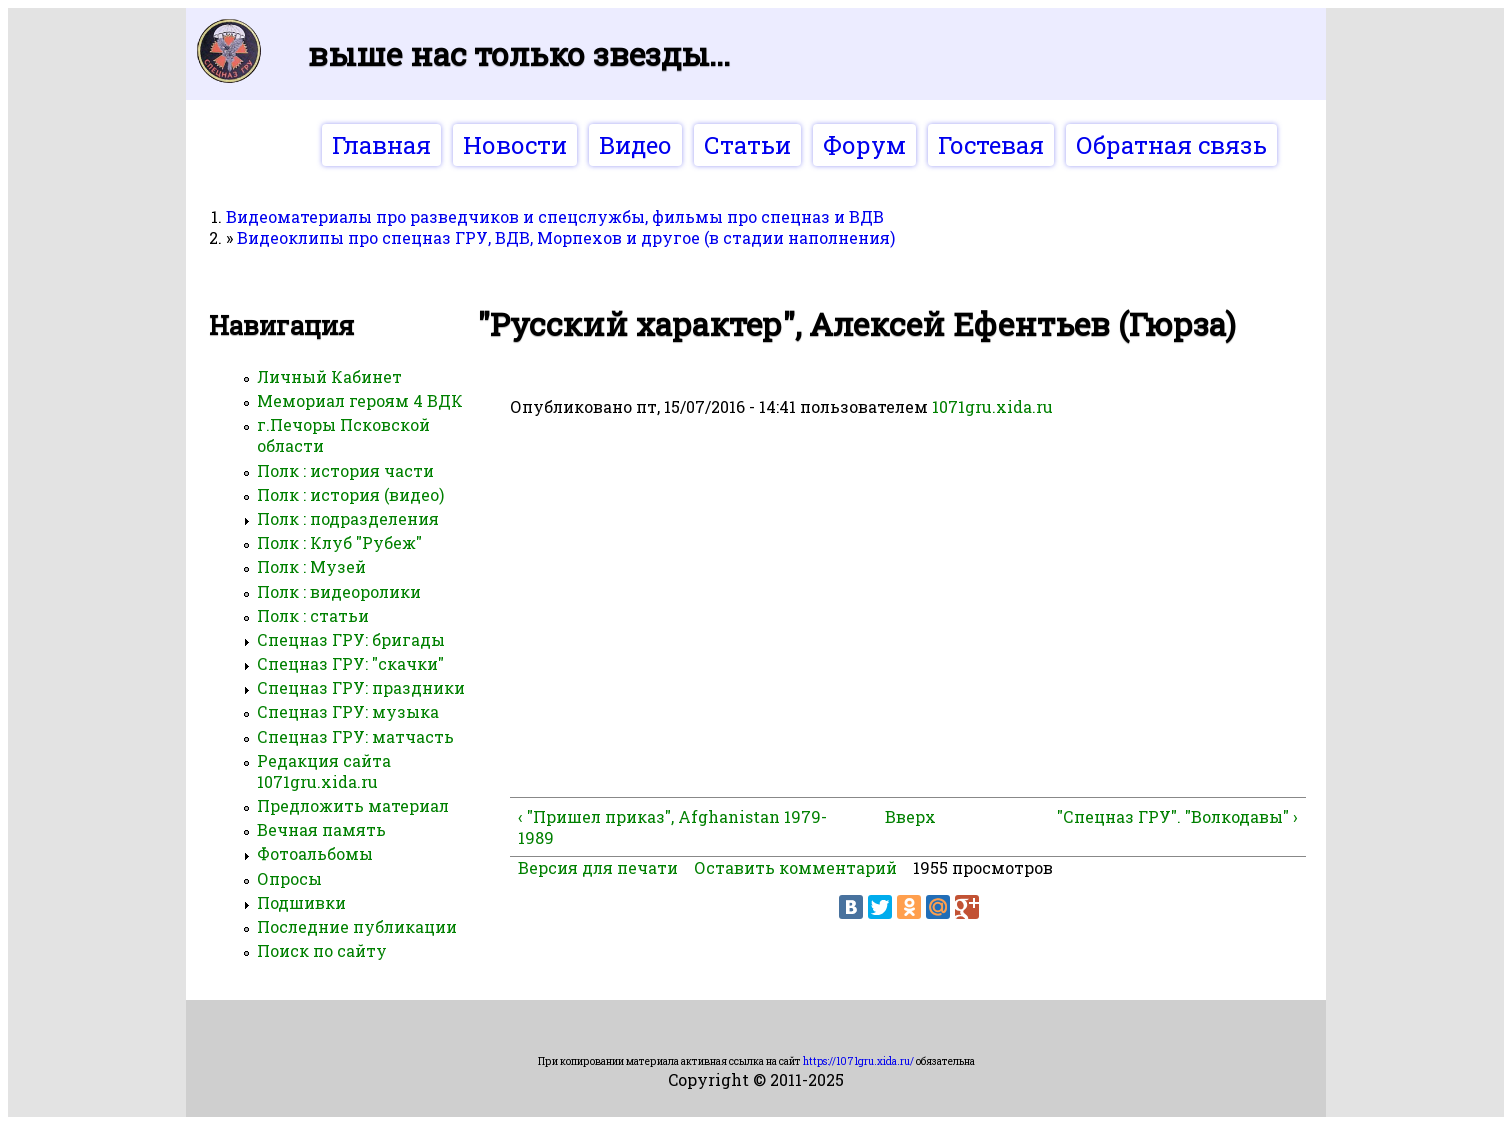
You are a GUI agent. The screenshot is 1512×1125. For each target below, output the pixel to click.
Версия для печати (598, 867)
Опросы (289, 878)
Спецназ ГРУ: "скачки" (350, 663)
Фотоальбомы (315, 853)
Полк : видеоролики (339, 591)
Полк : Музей (311, 566)
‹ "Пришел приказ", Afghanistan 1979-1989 (672, 827)
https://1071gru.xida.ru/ (858, 1061)
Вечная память (321, 829)
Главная (381, 145)
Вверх (900, 816)
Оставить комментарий (795, 867)
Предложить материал (353, 805)
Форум (864, 145)
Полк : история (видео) (350, 494)
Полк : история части (345, 470)
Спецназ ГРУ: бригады (351, 639)
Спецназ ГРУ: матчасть (355, 736)
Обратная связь (1171, 145)
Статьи (747, 145)
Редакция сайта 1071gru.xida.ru (324, 771)
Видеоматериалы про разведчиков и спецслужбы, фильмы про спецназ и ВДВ (555, 216)
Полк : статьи (313, 615)
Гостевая (991, 145)
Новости (515, 145)
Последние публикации (357, 926)
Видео (635, 145)
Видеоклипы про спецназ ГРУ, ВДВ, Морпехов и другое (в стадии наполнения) (566, 237)
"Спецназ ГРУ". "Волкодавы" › (1177, 816)
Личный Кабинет (329, 376)
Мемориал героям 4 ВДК (360, 400)
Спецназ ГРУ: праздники (361, 687)
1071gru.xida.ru (992, 406)
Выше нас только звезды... (519, 53)
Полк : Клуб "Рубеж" (339, 542)
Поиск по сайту (322, 950)
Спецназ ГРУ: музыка (348, 711)
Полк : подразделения (348, 518)
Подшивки (301, 902)
